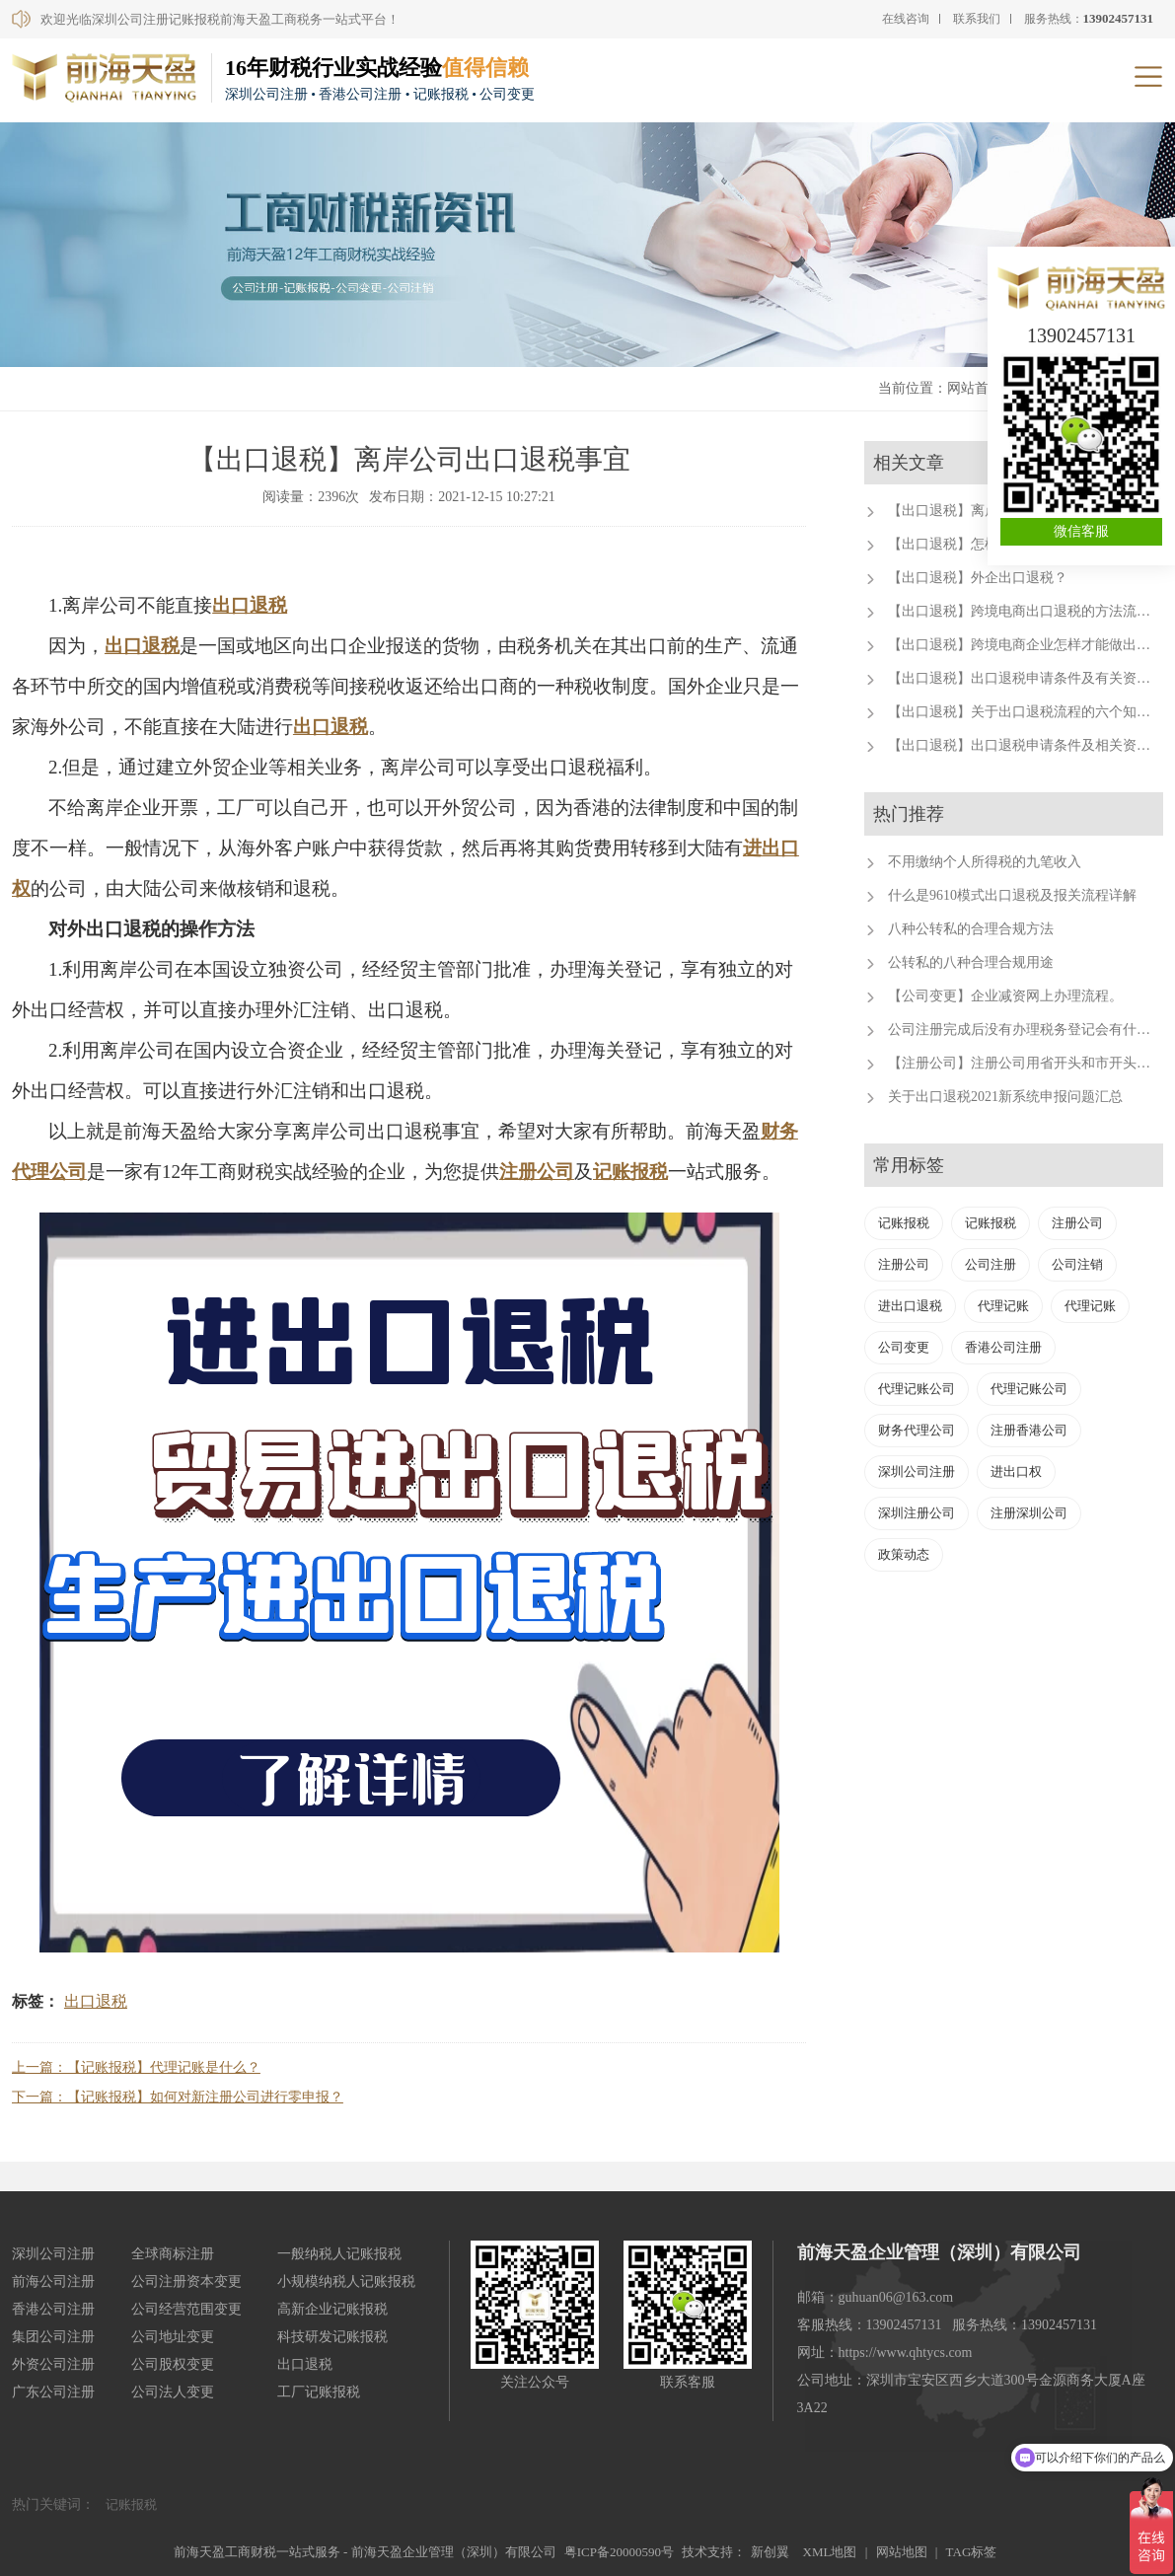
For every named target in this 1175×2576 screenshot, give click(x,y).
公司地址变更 (172, 2336)
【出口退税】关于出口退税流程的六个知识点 (1026, 711)
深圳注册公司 (916, 1513)
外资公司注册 (53, 2364)
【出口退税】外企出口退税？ (977, 577)
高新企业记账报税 (332, 2309)
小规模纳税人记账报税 (346, 2281)
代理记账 (1003, 1305)
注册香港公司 (1029, 1430)
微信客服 (1081, 531)
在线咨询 (905, 19)
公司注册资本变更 (186, 2281)
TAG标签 (971, 2551)
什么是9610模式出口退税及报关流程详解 (1012, 895)
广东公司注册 (53, 2392)
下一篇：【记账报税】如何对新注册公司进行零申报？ (177, 2097)
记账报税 (630, 1171)
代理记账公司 (916, 1388)
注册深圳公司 (1029, 1513)
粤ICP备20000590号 (619, 2551)
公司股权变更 (172, 2364)
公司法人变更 (172, 2392)
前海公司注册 (53, 2281)
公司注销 (1077, 1264)
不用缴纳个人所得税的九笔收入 (984, 861)
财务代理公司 (916, 1430)
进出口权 (1016, 1471)
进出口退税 (910, 1305)
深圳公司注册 (916, 1471)
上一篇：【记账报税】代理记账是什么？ (136, 2067)
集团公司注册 (53, 2336)
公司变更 (903, 1347)
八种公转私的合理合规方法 (971, 928)
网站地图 (901, 2551)
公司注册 (990, 1264)
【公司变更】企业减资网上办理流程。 (1005, 996)
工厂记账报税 (318, 2392)
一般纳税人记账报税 (339, 2253)
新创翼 (770, 2551)
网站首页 (974, 388)
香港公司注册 (1003, 1347)
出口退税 (249, 605)
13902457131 (1081, 335)
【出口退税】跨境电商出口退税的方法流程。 (1026, 611)
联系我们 (976, 19)
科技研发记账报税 (332, 2336)
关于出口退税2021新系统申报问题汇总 (1005, 1096)
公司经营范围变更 (186, 2309)
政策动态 (903, 1554)
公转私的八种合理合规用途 (971, 962)
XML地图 (830, 2551)
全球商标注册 (172, 2253)
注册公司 (536, 1171)
